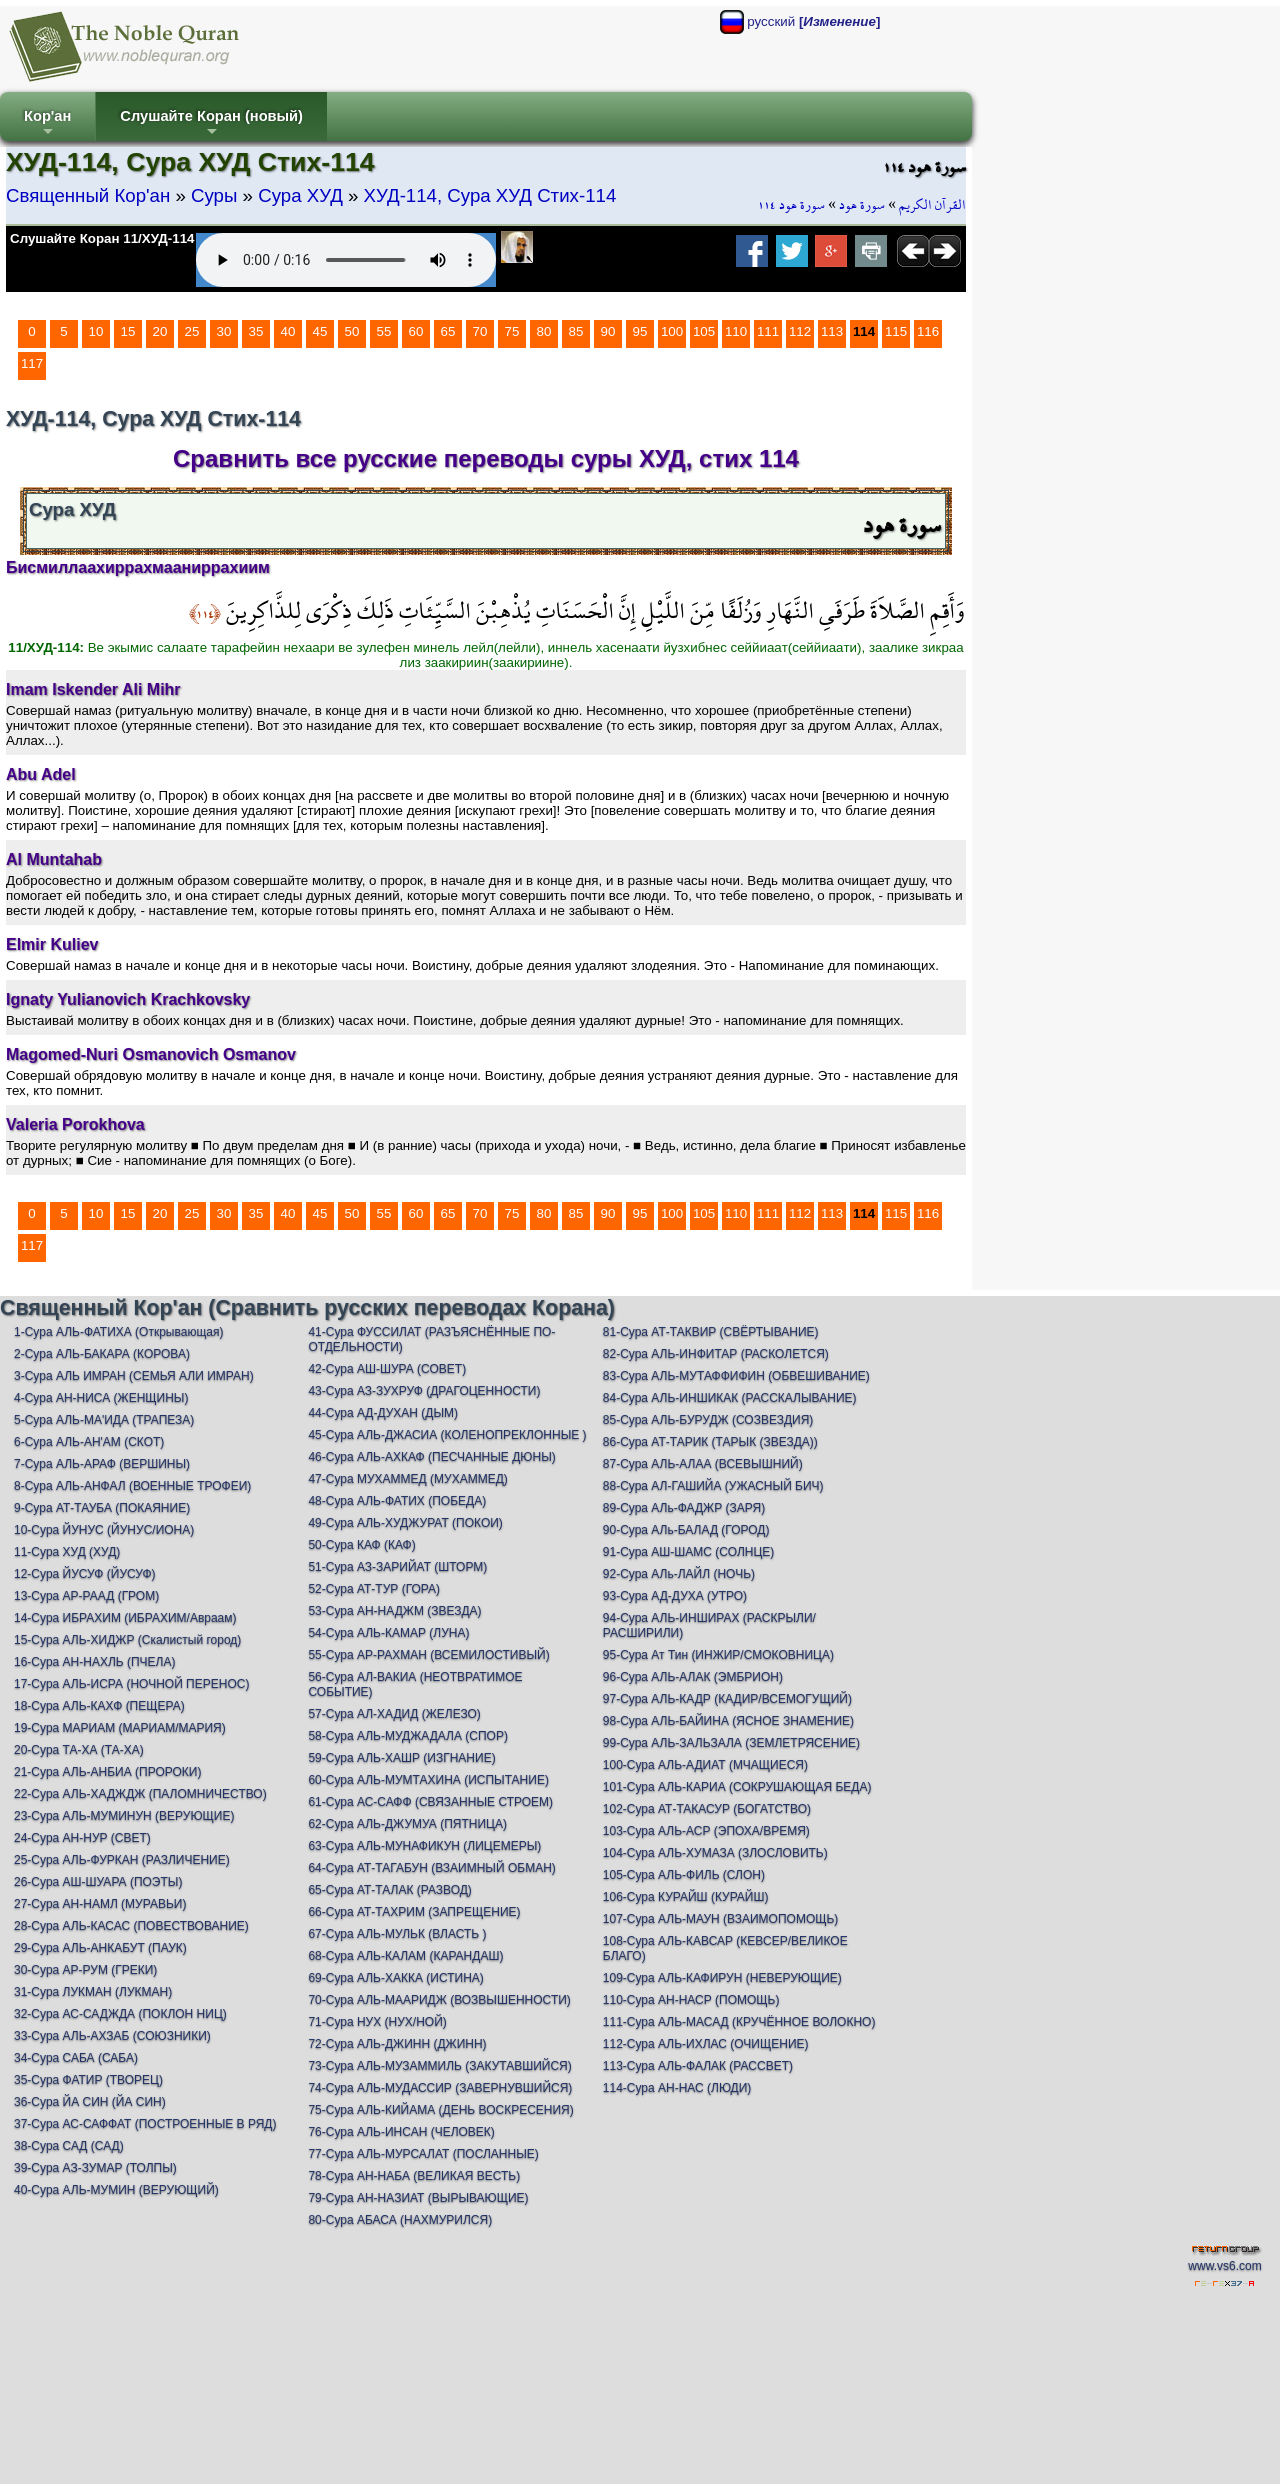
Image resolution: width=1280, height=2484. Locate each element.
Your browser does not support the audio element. (346, 260)
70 (480, 331)
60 (416, 331)
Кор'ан (47, 124)
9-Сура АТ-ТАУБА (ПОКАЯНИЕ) (102, 1508)
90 (608, 331)
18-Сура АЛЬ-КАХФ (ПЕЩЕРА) (99, 1706)
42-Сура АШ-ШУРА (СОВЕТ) (387, 1369)
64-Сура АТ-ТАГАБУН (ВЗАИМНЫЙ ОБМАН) (431, 1868)
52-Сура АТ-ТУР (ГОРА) (374, 1589)
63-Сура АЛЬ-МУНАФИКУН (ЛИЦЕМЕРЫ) (424, 1846)
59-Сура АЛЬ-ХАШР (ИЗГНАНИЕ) (401, 1758)
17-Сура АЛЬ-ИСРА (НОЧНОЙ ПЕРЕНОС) (131, 1684)
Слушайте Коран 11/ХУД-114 (102, 238)
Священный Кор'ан (88, 195)
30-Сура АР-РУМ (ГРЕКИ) (85, 1970)
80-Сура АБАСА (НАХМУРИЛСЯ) (400, 2220)
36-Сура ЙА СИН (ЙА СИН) (90, 2102)
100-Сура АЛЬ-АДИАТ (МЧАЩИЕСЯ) (705, 1765)
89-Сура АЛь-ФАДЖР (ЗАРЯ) (684, 1508)
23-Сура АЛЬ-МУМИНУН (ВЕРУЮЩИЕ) (124, 1816)
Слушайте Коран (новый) (211, 124)
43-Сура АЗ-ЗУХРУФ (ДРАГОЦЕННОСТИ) (424, 1391)
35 (256, 331)
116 (928, 331)
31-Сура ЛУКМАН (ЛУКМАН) (93, 1992)
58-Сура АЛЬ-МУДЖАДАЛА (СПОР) (408, 1736)
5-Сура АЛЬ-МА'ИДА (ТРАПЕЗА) (104, 1420)
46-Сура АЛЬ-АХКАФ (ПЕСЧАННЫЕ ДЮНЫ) (431, 1457)
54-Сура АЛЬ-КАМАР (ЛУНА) (388, 1633)
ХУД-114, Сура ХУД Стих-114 (490, 195)
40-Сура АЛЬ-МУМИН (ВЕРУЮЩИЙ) (116, 2190)
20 (160, 331)
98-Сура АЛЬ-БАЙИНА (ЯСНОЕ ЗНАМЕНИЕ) (728, 1721)
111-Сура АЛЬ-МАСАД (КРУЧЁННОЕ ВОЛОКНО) (739, 2022)
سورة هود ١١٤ (791, 205)
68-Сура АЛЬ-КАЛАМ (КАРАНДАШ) (405, 1956)
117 (32, 363)
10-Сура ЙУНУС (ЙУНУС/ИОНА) (104, 1530)
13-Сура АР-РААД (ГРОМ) (86, 1596)
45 (320, 331)
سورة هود (862, 205)
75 (512, 331)
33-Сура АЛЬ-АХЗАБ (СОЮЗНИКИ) (112, 2036)
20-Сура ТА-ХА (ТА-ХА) (79, 1750)
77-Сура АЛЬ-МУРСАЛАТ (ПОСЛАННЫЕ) (423, 2154)
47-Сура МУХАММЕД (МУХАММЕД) (407, 1479)
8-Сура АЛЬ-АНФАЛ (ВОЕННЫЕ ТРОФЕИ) (132, 1486)
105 (704, 331)
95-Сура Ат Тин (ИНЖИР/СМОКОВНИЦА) (718, 1655)
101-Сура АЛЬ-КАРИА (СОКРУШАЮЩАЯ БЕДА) (737, 1787)
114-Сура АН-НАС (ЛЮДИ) (677, 2088)
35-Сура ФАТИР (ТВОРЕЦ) (88, 2080)
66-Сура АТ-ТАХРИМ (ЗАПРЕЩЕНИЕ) (414, 1912)
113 (832, 331)
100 (672, 331)
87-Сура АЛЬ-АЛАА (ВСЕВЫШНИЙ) (703, 1464)
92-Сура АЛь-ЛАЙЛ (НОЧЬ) (679, 1574)
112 (800, 331)
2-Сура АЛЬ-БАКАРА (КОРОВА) (102, 1354)
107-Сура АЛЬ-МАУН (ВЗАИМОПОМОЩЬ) (721, 1919)
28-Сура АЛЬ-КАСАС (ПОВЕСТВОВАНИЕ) (131, 1926)
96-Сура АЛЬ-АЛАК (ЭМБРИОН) (693, 1677)
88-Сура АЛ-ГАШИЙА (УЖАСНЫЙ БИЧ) (713, 1486)
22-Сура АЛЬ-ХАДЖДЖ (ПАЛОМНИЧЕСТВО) (140, 1794)
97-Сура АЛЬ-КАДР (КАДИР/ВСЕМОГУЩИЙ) (727, 1699)
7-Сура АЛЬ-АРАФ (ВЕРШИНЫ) (102, 1464)
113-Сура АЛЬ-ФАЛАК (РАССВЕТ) (698, 2066)
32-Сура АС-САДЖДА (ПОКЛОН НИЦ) (120, 2014)
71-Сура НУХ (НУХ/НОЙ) (377, 2022)
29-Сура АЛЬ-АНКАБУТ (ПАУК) (100, 1948)
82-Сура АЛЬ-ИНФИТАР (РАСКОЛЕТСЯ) (716, 1354)
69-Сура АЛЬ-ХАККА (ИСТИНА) (395, 1978)
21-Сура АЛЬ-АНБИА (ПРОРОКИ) (107, 1772)
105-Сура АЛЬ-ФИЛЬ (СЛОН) (684, 1875)
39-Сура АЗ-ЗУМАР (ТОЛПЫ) (95, 2168)
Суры (214, 195)
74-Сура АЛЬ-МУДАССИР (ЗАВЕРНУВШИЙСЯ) (440, 2088)
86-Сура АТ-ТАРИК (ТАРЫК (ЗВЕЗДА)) (710, 1442)
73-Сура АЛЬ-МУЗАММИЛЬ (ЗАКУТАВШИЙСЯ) (439, 2066)
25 (192, 331)
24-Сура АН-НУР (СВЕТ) (82, 1838)
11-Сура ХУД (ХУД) (67, 1552)
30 (224, 331)
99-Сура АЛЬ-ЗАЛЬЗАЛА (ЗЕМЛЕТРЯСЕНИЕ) (731, 1743)
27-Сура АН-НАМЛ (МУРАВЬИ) (100, 1904)
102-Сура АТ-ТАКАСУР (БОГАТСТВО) (707, 1809)
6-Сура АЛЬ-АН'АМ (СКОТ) (89, 1442)
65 (448, 331)
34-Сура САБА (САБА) (76, 2058)
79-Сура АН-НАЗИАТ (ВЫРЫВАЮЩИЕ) (418, 2198)
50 (352, 331)
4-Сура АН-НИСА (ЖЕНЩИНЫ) (101, 1398)
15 (128, 331)
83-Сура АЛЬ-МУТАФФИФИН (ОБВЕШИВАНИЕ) (736, 1376)
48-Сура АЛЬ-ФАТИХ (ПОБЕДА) (397, 1501)
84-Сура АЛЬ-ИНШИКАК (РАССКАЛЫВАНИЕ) (730, 1398)
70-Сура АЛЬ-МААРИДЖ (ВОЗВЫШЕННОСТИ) (439, 2000)
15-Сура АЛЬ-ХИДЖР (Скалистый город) (127, 1640)
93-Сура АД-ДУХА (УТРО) (675, 1596)
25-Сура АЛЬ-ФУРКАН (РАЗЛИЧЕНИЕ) (122, 1860)
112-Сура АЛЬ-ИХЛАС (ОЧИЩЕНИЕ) (706, 2044)
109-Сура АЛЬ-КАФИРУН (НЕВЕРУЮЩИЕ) (722, 1978)
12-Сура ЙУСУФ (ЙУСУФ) (85, 1574)
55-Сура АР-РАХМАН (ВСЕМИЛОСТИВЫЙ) (428, 1655)
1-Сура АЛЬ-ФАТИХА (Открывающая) (118, 1332)
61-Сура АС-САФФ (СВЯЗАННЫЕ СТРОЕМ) (430, 1802)
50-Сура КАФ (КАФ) (361, 1545)
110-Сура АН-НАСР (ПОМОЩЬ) (691, 2000)
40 (288, 331)
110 (736, 331)
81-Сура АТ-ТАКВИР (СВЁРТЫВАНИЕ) (711, 1332)
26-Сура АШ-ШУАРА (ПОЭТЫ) (98, 1882)
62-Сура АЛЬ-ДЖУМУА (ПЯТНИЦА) (407, 1824)
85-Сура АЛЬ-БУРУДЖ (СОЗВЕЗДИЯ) (708, 1420)
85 (576, 331)
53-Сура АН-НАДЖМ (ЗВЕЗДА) (394, 1611)
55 (384, 331)
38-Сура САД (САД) (69, 2146)
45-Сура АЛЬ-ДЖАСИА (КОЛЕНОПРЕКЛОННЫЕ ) (447, 1435)
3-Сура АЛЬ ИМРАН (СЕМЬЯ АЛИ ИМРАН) (134, 1376)
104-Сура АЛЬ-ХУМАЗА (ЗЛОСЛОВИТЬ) (715, 1853)
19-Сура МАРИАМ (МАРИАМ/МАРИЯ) (120, 1728)
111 (768, 331)
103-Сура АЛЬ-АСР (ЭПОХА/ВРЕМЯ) (706, 1831)
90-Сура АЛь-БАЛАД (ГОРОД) (686, 1530)
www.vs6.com (1224, 2266)
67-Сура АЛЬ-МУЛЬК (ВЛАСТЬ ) (397, 1934)
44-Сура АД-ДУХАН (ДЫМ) (383, 1413)
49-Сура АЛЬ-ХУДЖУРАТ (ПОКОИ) (405, 1523)
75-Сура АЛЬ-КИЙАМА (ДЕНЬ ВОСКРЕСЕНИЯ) (440, 2110)
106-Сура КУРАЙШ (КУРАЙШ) (686, 1897)
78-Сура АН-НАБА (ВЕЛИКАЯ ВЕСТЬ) (414, 2176)
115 (896, 331)
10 (96, 331)
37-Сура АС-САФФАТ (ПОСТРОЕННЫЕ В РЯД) (145, 2124)
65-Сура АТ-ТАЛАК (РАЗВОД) (389, 1890)
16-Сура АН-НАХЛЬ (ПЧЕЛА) (94, 1662)
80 (544, 331)
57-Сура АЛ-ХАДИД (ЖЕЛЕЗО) (394, 1714)
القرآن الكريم (932, 205)
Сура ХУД (300, 195)
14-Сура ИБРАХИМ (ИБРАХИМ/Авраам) (125, 1618)
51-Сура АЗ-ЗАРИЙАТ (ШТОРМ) (397, 1567)
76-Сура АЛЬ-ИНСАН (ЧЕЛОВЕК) (401, 2132)
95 (640, 331)
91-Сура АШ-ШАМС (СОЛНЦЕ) (689, 1552)
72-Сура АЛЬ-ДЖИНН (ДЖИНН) (397, 2044)
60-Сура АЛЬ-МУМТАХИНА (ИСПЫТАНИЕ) (428, 1780)
